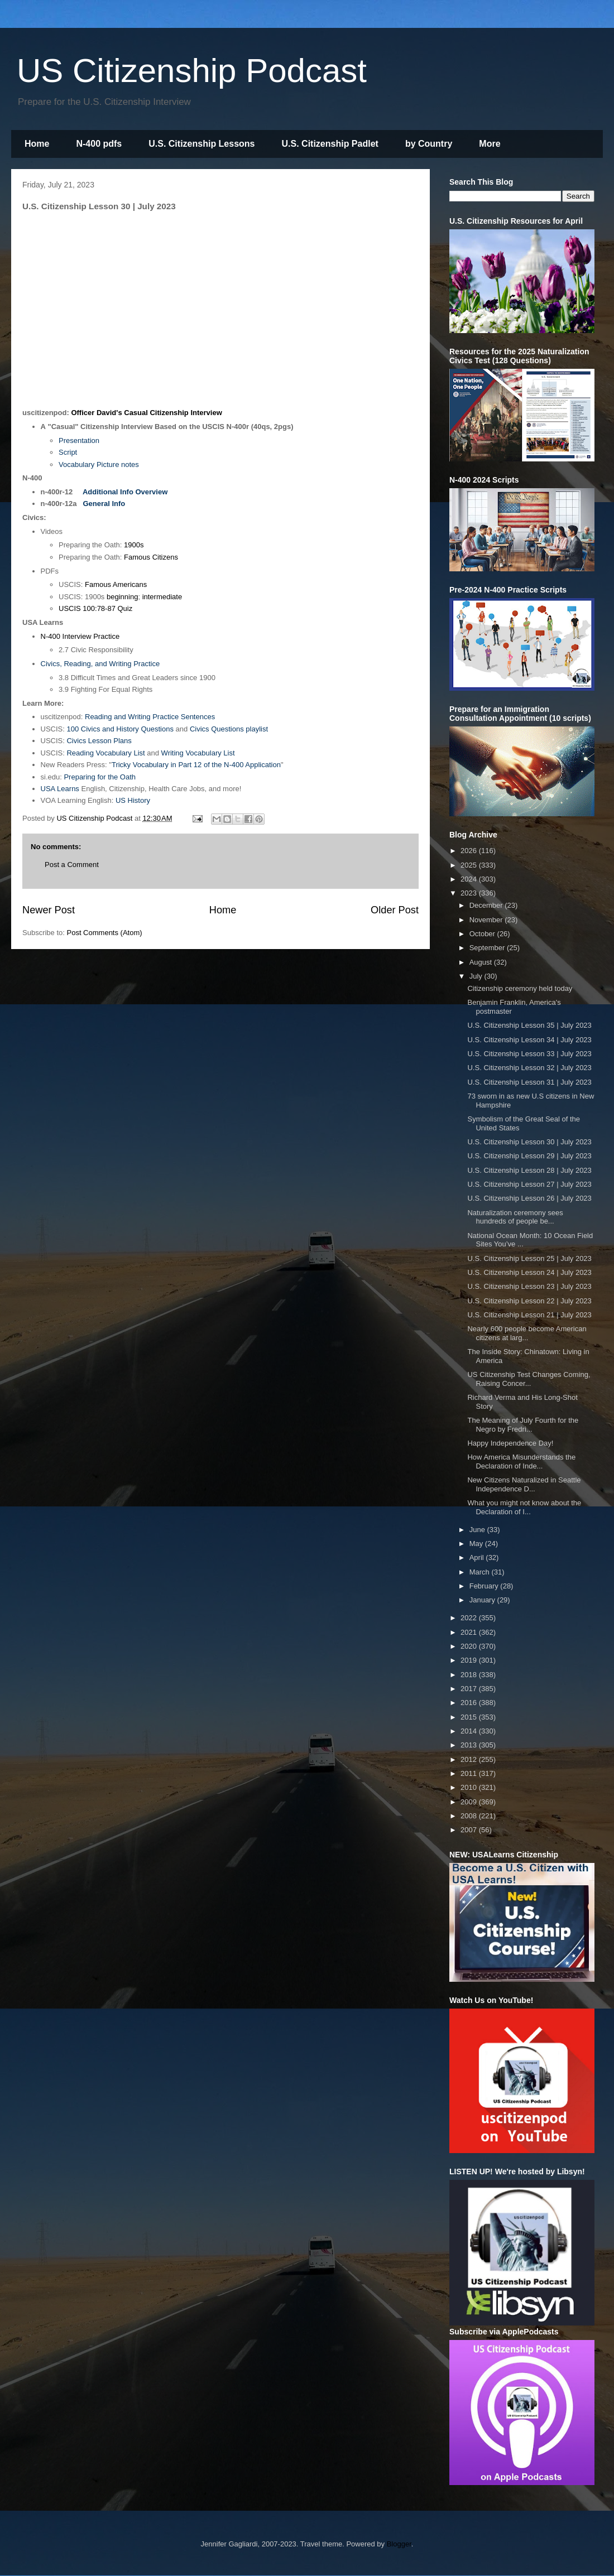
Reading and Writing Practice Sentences (150, 716)
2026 (470, 850)
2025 (470, 865)
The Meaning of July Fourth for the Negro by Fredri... (522, 1424)
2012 (470, 1759)
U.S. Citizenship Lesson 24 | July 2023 (529, 1272)
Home (37, 143)
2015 (470, 1717)
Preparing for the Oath (100, 777)
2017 (470, 1688)
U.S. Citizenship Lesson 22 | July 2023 (529, 1301)
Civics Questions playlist (229, 729)
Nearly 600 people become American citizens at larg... (526, 1333)
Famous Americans (116, 584)
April (477, 1557)
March (480, 1572)
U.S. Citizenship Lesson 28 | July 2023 (529, 1170)
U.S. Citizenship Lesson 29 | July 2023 (529, 1156)
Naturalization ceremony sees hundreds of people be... (515, 1217)
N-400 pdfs (99, 143)
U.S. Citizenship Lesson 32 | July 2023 (529, 1067)
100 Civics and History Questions (119, 729)
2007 (470, 1830)
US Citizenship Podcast (192, 70)
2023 (470, 893)
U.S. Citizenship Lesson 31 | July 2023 (529, 1082)
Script (68, 452)
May (477, 1543)
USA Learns (60, 788)
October (483, 934)
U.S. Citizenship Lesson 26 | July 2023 (529, 1198)
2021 (470, 1632)
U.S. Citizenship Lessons (201, 143)
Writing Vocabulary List (198, 753)
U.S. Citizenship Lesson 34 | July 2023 (529, 1040)
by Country (428, 143)
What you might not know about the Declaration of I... (524, 1507)
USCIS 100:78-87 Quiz (95, 608)
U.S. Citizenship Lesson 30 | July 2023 (529, 1142)
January (483, 1600)
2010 (470, 1787)
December (487, 905)
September (488, 947)
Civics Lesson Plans (98, 740)
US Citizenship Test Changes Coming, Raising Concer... (528, 1379)
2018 (470, 1674)
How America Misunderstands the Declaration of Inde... (521, 1461)
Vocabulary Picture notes (99, 464)
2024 (470, 879)
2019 (470, 1660)
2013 (470, 1745)
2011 (470, 1773)
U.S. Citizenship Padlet (330, 143)
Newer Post (48, 910)
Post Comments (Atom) (104, 932)
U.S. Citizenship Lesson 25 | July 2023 (529, 1258)
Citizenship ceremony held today (519, 988)
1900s (133, 545)
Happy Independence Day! (510, 1443)
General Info (104, 503)
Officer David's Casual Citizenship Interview (146, 412)
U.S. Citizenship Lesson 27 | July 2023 (529, 1184)
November (487, 920)
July (477, 976)
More (489, 143)
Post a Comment (72, 864)
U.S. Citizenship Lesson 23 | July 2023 (529, 1286)
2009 (470, 1802)
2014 (470, 1731)
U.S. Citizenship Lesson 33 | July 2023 (529, 1053)
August (481, 962)
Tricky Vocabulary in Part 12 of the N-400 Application (196, 764)
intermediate (162, 597)
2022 (470, 1618)
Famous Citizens (151, 557)
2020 (470, 1646)
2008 (470, 1816)
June (478, 1529)
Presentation (79, 440)
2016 (470, 1702)
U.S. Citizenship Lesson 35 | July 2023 (529, 1025)
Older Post (395, 910)
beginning (122, 597)
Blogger (399, 2544)
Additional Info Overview (125, 492)
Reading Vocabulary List (105, 753)
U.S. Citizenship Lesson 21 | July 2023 (529, 1315)
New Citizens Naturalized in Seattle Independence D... (524, 1484)
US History (133, 800)
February (485, 1586)
